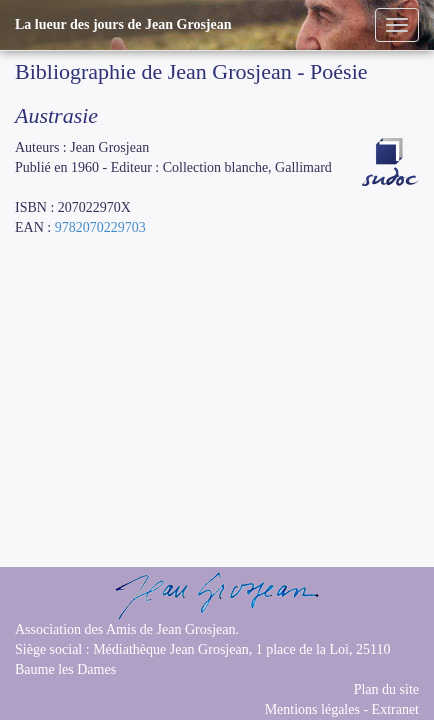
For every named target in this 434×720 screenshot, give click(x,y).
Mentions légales (312, 709)
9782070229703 (100, 227)
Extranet (395, 709)
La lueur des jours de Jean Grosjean (123, 24)
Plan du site (386, 689)
